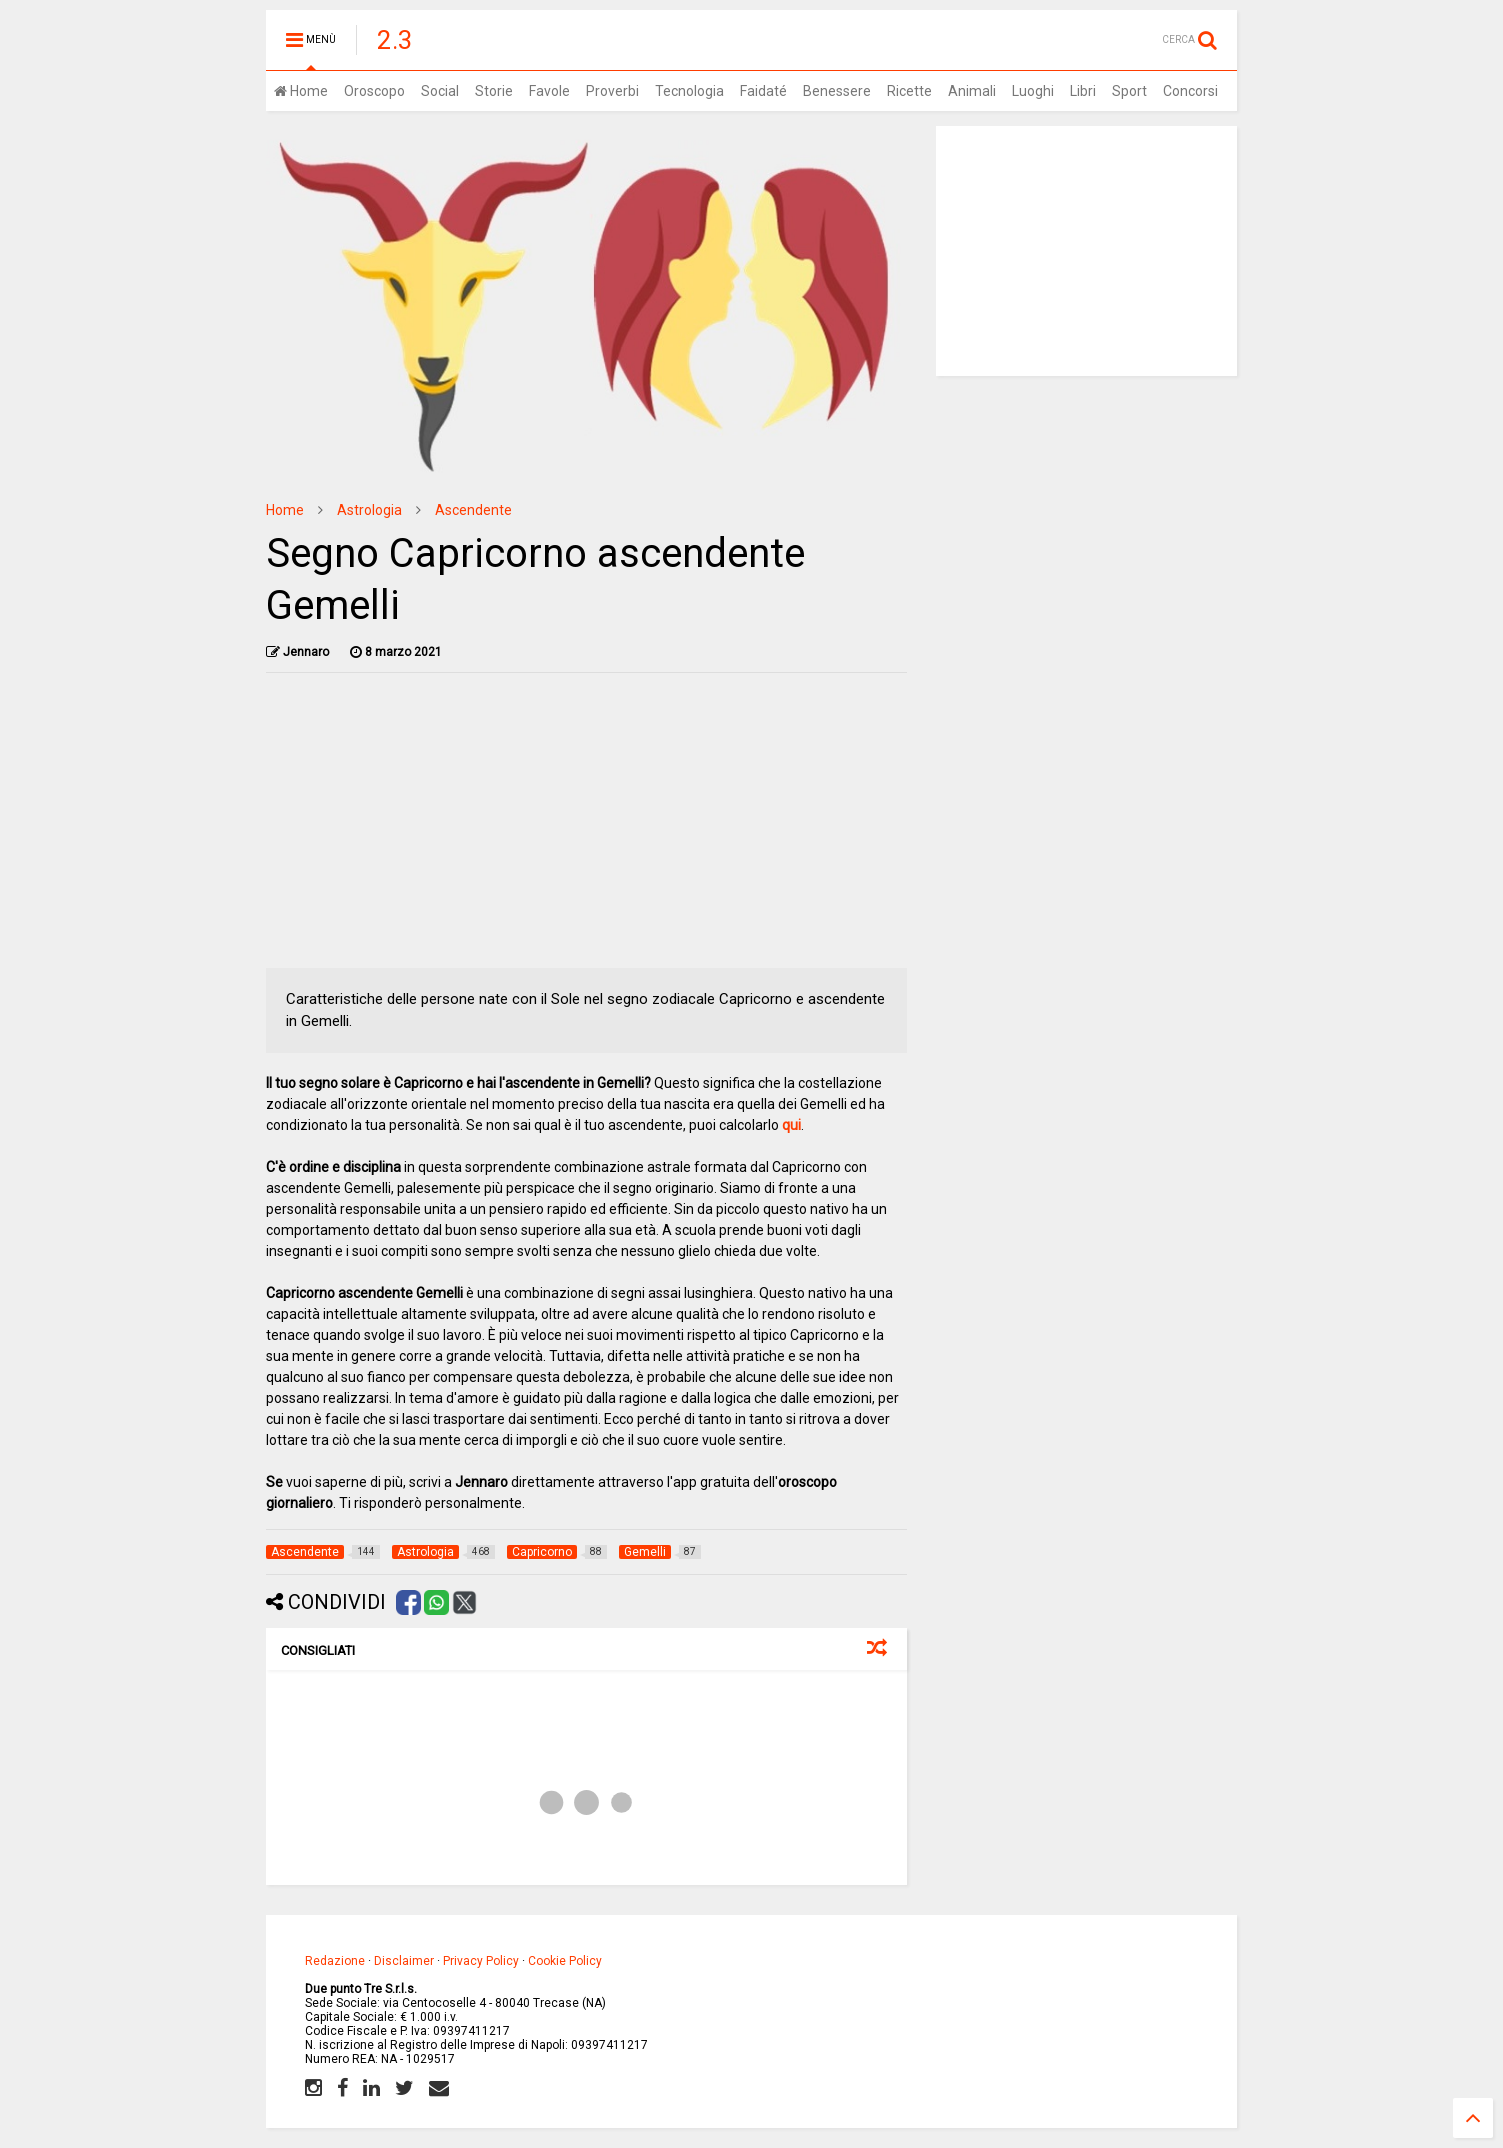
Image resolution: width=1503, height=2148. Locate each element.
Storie (494, 91)
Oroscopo (374, 91)
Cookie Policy (565, 1961)
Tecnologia (689, 91)
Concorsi (1190, 91)
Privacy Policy (481, 1961)
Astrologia (369, 510)
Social (440, 91)
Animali (972, 91)
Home (301, 91)
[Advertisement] (586, 828)
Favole (549, 91)
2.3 (395, 40)
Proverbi (612, 91)
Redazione (335, 1961)
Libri (1083, 91)
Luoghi (1033, 91)
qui (791, 1125)
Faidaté (763, 91)
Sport (1129, 91)
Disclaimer (404, 1961)
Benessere (837, 91)
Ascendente (473, 510)
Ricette (909, 91)
